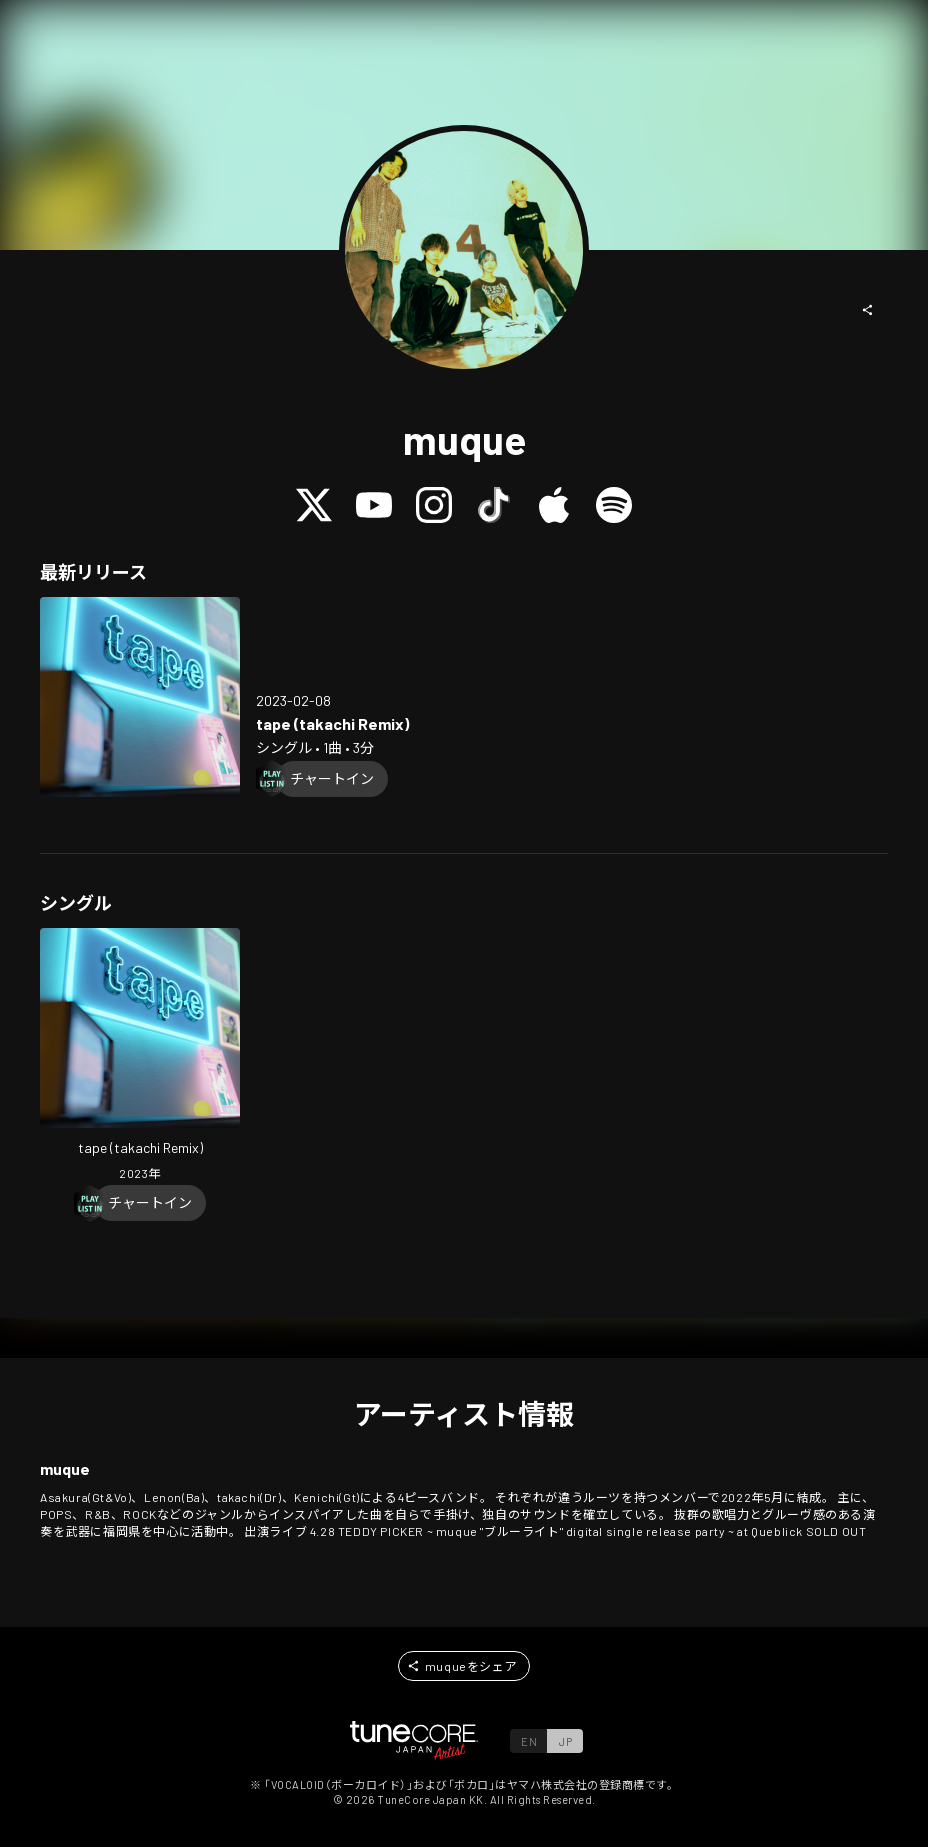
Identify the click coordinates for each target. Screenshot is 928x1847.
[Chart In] (332, 779)
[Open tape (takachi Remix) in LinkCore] (140, 697)
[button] (868, 310)
